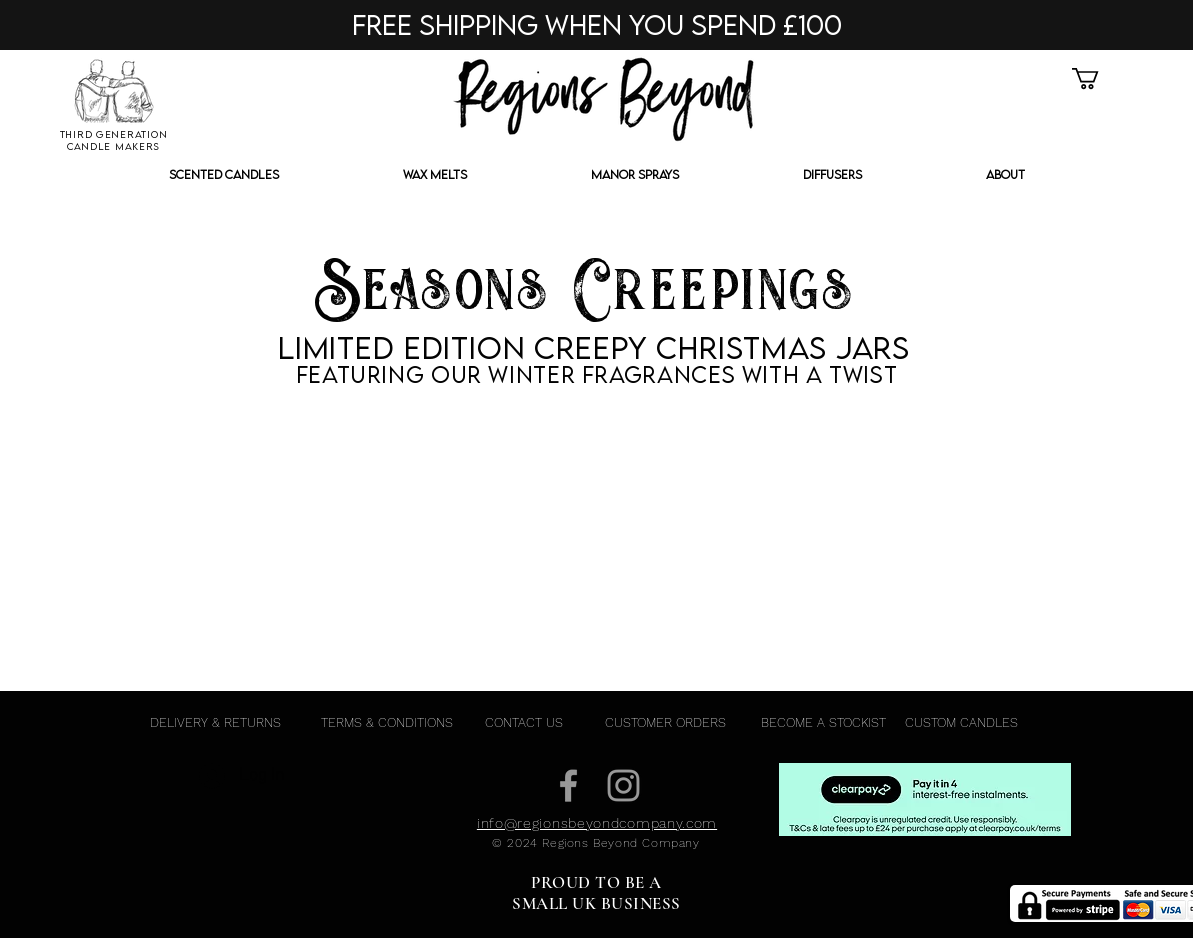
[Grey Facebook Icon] (568, 785)
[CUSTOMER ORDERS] (665, 722)
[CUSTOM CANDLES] (961, 722)
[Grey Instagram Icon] (623, 785)
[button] (1098, 78)
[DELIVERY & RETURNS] (216, 722)
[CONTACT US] (524, 722)
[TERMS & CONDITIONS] (387, 722)
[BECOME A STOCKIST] (823, 722)
